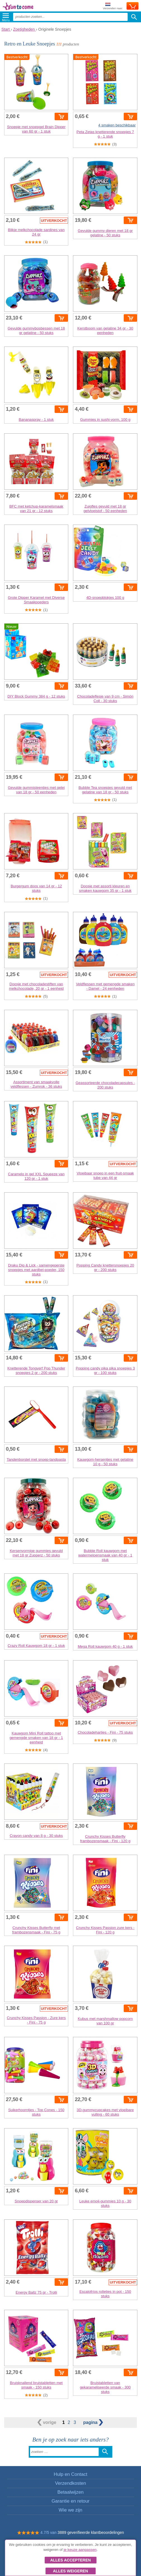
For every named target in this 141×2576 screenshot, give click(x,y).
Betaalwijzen (70, 2492)
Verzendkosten (70, 2483)
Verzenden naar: (113, 6)
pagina (93, 2422)
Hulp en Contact (70, 2474)
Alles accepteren (70, 2560)
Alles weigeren (70, 2571)
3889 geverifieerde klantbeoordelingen (91, 2532)
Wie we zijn (70, 2510)
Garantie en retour (70, 2501)
